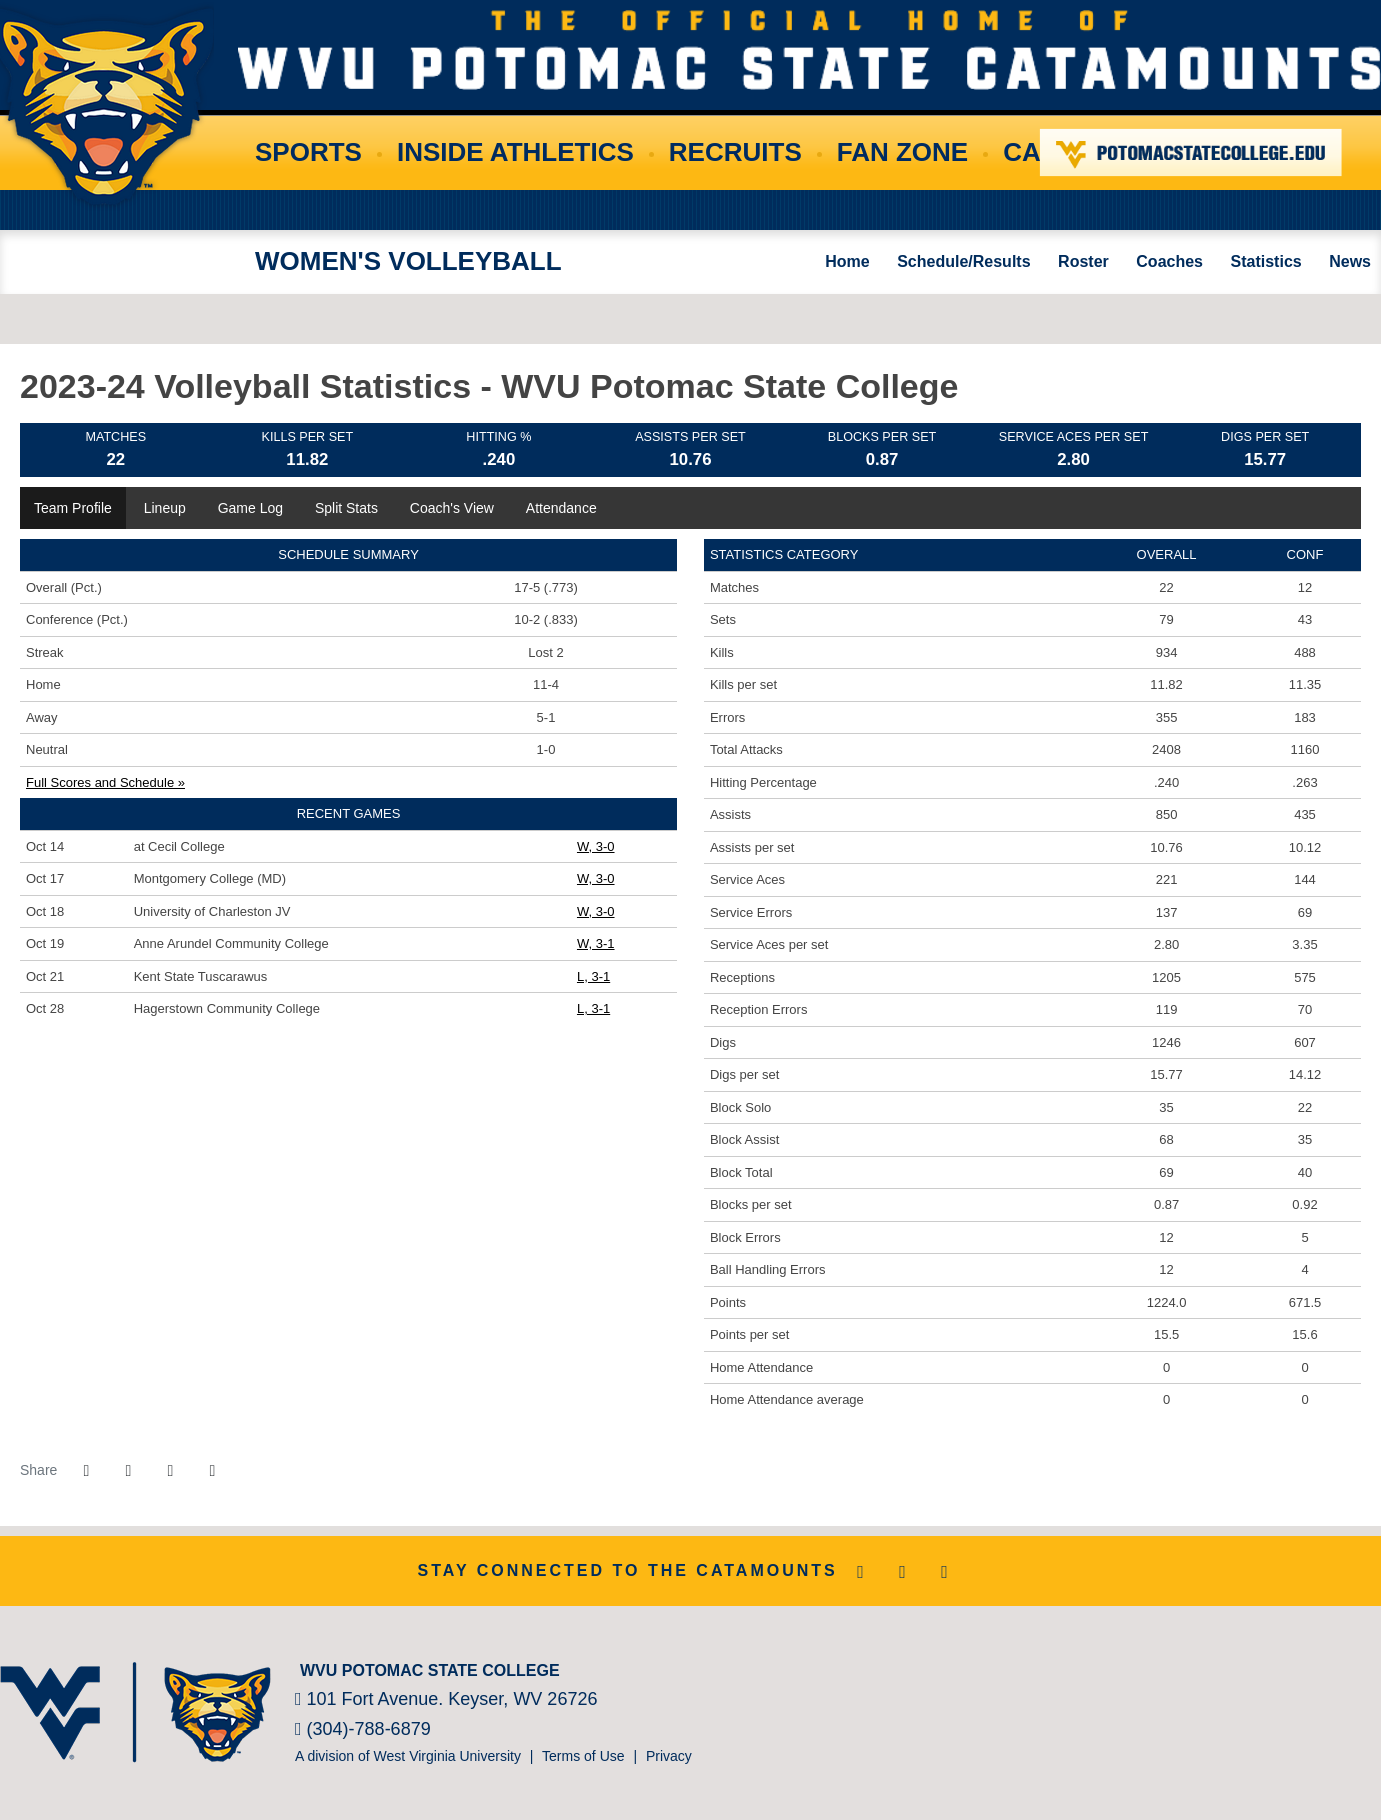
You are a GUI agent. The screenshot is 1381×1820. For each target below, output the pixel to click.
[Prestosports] (1320, 1666)
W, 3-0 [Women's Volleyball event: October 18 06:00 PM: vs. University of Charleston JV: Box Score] (596, 911)
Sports (308, 152)
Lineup (165, 508)
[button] (212, 1471)
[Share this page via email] (170, 1471)
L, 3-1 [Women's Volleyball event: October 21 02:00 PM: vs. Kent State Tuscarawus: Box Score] (593, 976)
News (1350, 261)
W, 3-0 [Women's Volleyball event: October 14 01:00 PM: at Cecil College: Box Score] (596, 846)
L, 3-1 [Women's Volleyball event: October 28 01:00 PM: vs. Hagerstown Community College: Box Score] (593, 1008)
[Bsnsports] (1350, 1666)
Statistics (1266, 261)
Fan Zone (902, 152)
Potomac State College (1191, 152)
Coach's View (452, 508)
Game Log (250, 508)
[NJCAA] (1290, 1666)
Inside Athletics (515, 152)
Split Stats (346, 508)
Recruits (735, 152)
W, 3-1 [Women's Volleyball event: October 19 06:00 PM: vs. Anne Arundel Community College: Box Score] (596, 943)
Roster (1083, 261)
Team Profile (73, 508)
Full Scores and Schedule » (105, 782)
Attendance (561, 508)
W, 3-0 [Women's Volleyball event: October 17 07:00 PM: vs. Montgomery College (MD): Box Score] (596, 878)
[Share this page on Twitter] (128, 1471)
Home (847, 261)
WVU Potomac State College (809, 50)
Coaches (1169, 261)
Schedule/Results (963, 261)
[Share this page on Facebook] (86, 1471)
